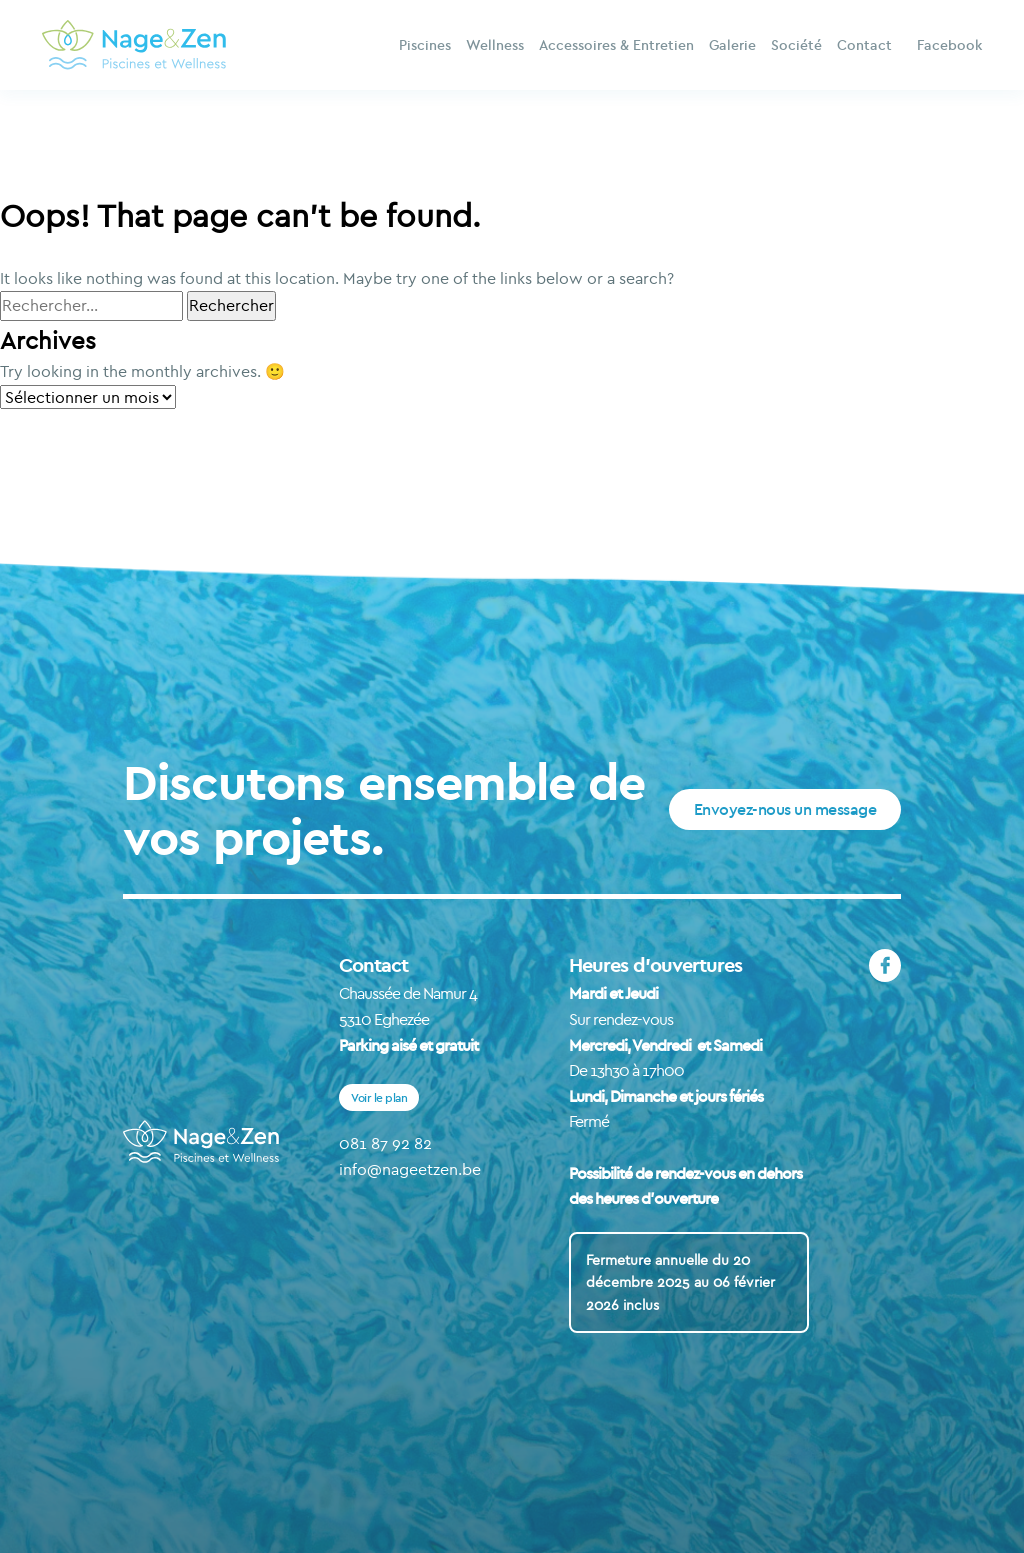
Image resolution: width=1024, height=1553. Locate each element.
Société (796, 45)
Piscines (425, 45)
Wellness (495, 45)
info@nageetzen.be (410, 1169)
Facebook (949, 45)
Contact (864, 45)
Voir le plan (379, 1097)
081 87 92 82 (385, 1143)
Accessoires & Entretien (616, 45)
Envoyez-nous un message (785, 809)
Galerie (732, 45)
